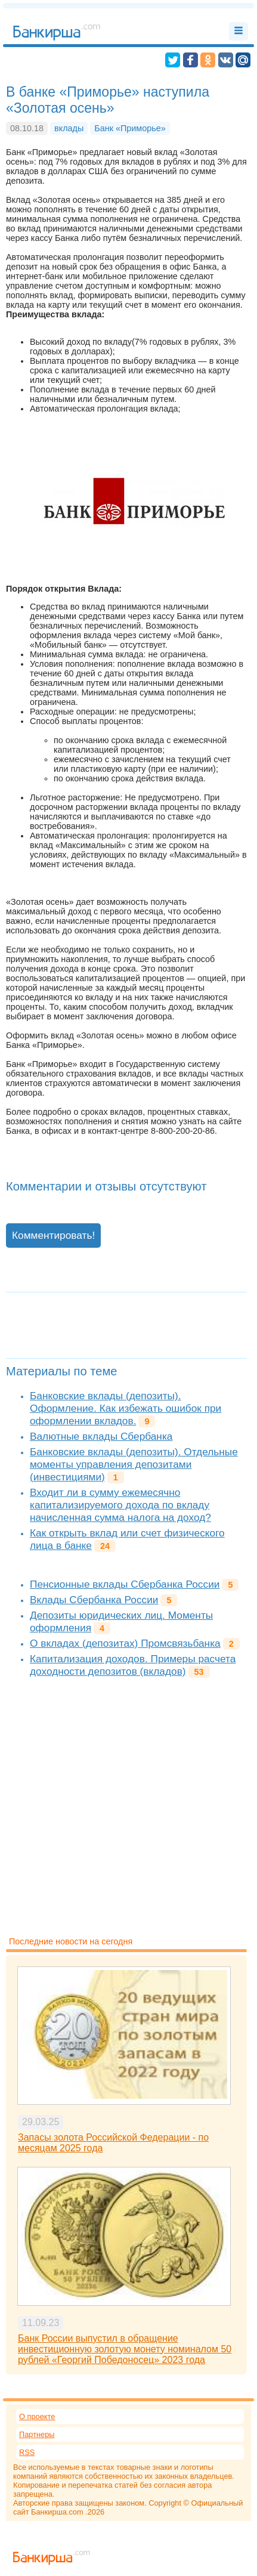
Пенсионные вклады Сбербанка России (124, 1584)
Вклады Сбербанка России (94, 1600)
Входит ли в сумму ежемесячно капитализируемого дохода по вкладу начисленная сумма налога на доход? (120, 1504)
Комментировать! (53, 1235)
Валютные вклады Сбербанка (101, 1436)
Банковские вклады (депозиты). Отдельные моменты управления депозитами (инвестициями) (134, 1464)
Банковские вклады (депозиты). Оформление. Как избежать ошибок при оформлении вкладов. (125, 1408)
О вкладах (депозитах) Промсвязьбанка (125, 1643)
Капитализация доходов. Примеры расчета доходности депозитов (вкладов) (133, 1665)
